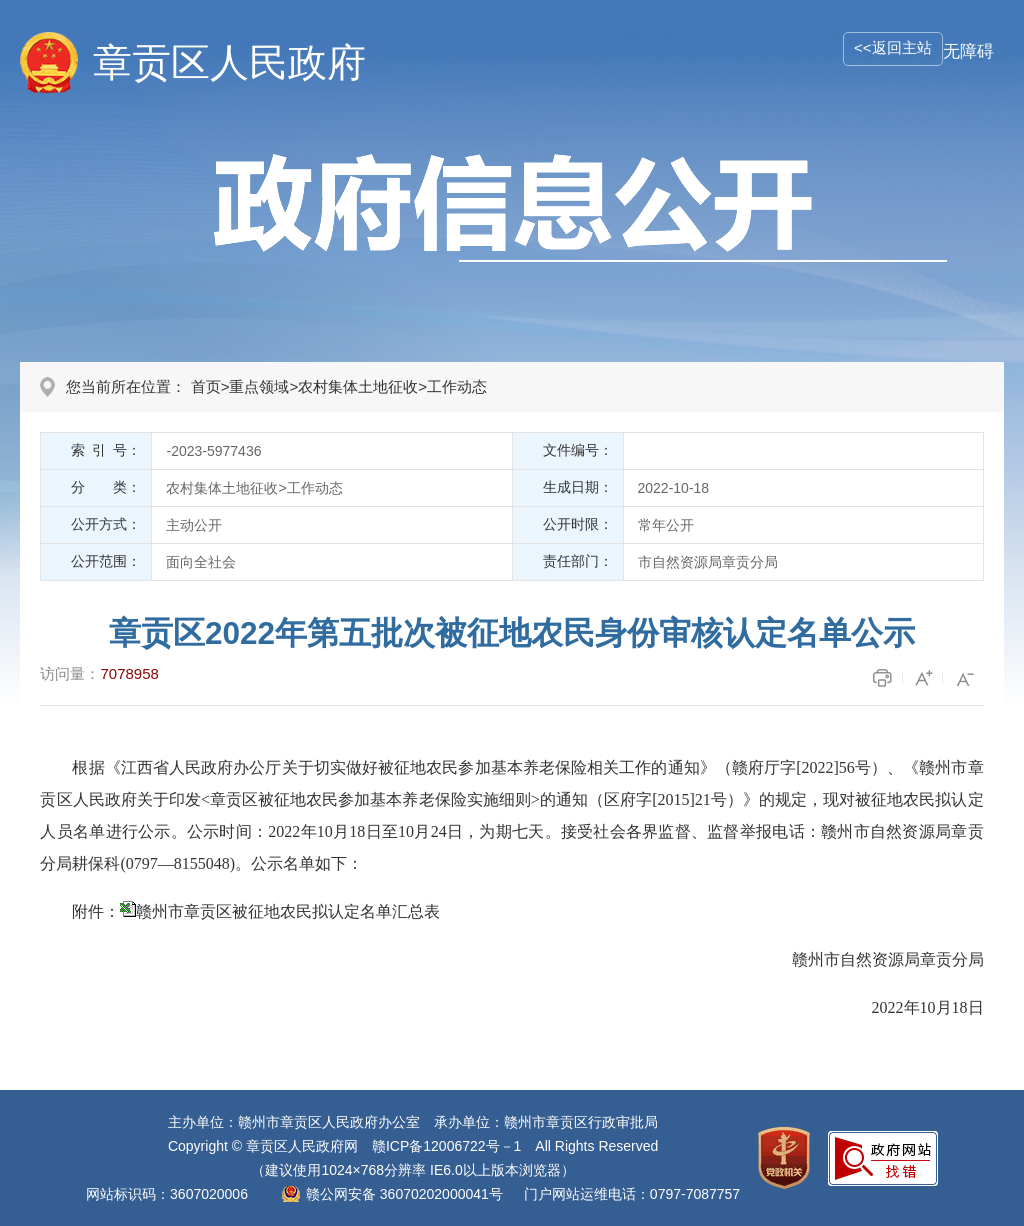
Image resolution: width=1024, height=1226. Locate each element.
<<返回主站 (893, 47)
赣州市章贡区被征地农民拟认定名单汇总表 (288, 911)
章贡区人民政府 (229, 62)
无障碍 (968, 51)
